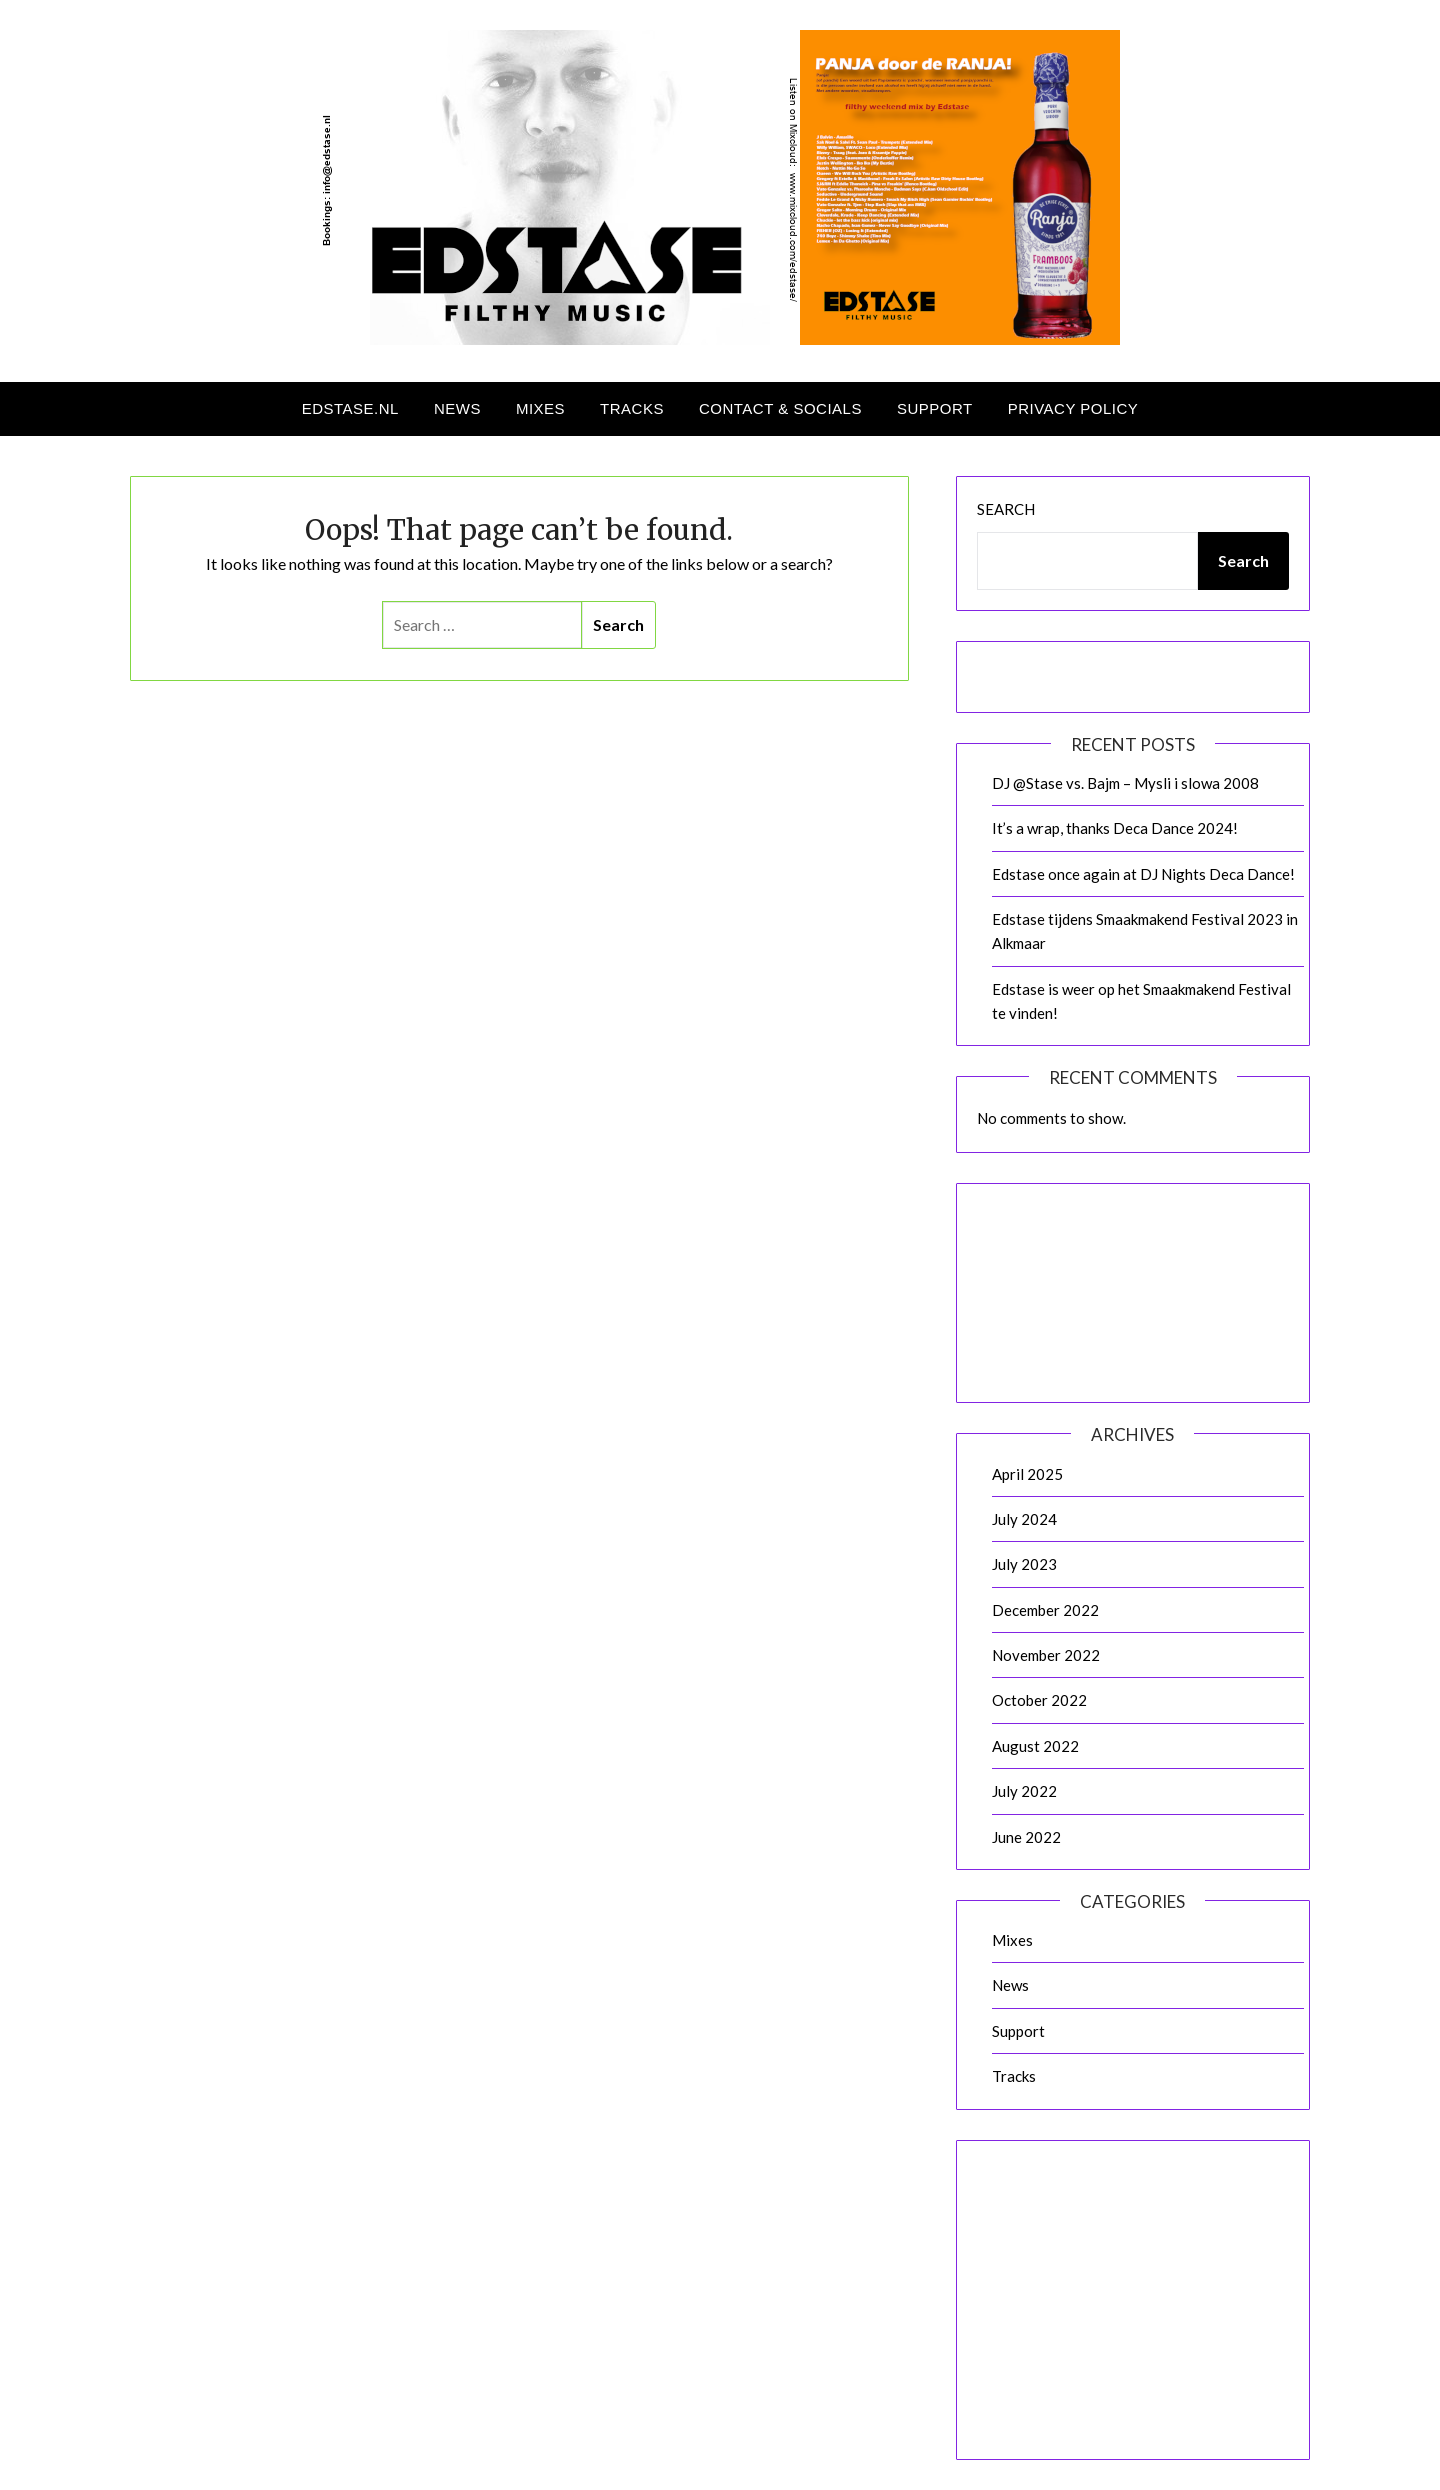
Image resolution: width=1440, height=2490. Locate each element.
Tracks (632, 408)
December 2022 (1045, 1610)
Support (935, 408)
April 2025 (1027, 1474)
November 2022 (1046, 1655)
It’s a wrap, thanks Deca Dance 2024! (1115, 828)
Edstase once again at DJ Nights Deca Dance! (1143, 874)
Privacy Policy (1073, 408)
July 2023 (1024, 1564)
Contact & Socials (780, 408)
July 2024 (1024, 1519)
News (457, 408)
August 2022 (1035, 1746)
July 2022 (1024, 1791)
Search (1006, 509)
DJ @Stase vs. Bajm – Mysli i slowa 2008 (1125, 783)
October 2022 (1039, 1700)
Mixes (540, 408)
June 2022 (1026, 1837)
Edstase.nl (350, 408)
